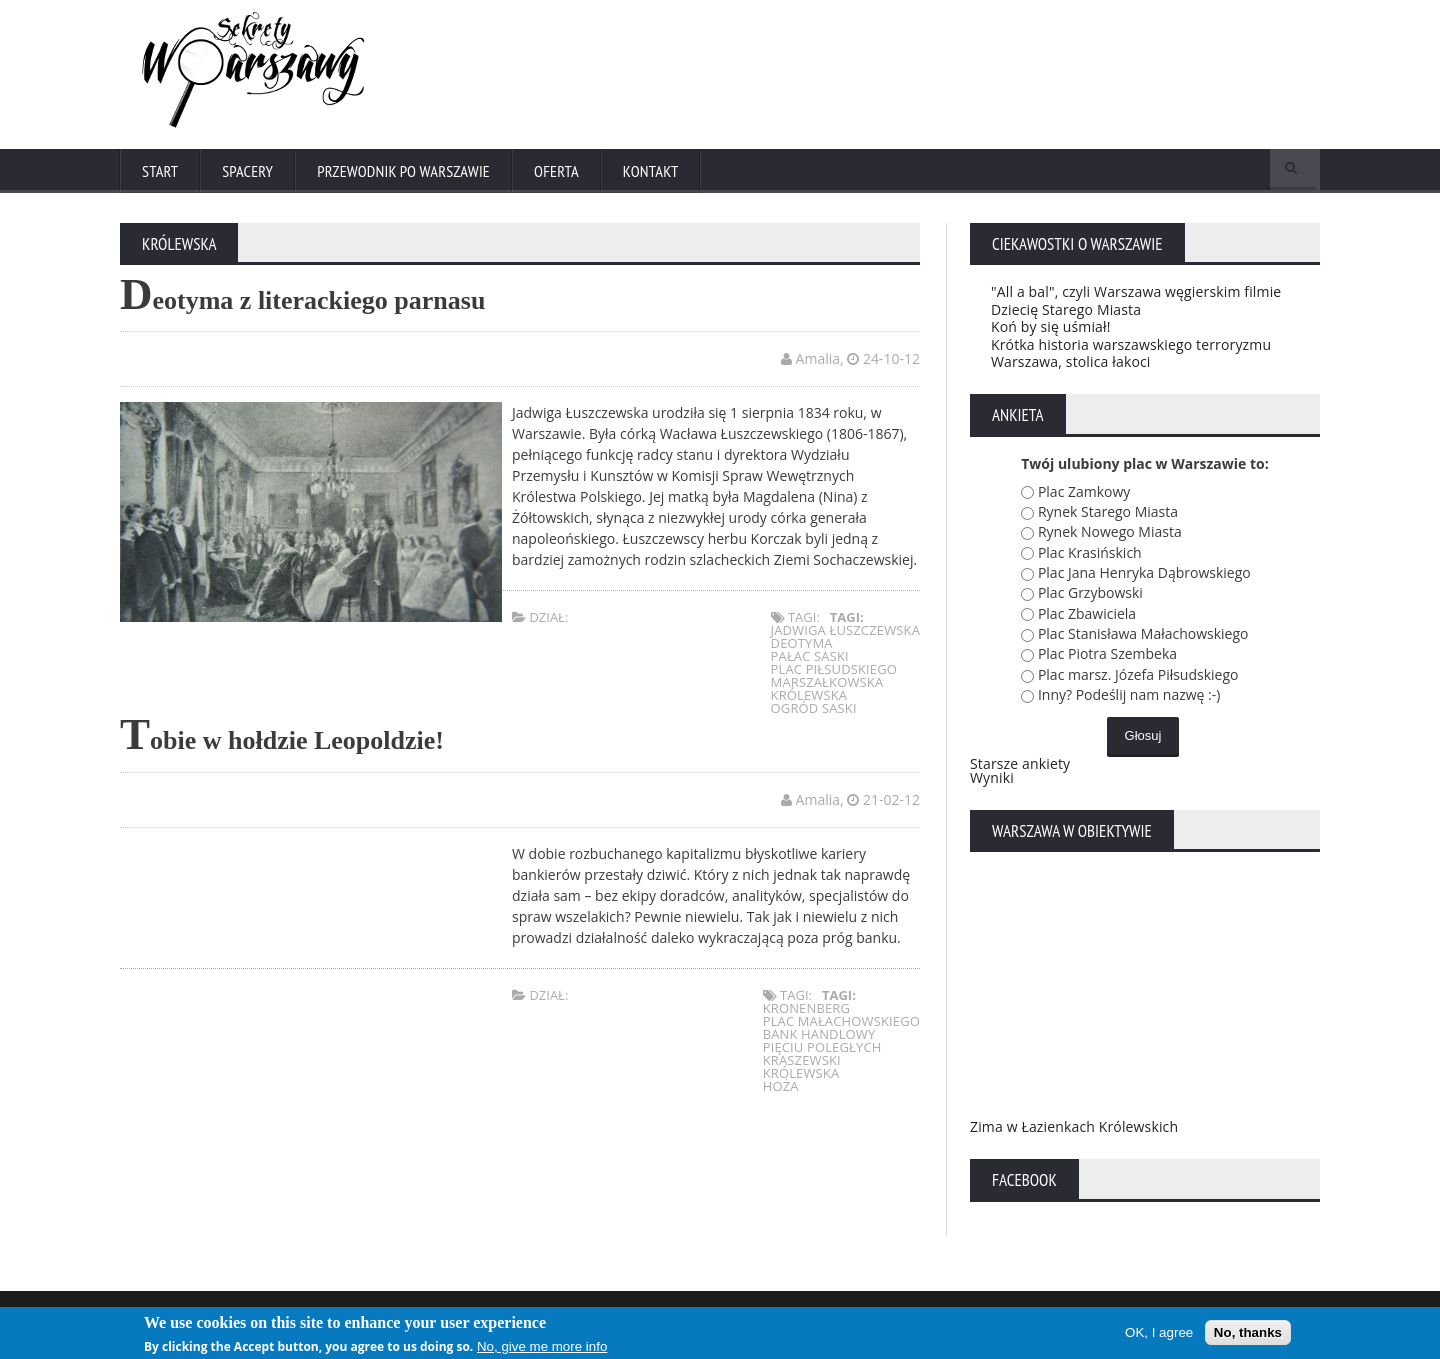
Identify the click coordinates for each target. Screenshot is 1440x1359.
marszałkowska (828, 687)
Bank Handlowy (820, 1038)
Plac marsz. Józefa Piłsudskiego (1138, 678)
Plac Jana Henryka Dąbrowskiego (1144, 576)
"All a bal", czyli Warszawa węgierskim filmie (1133, 295)
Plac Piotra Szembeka (1107, 658)
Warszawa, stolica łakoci (1069, 365)
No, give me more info (542, 1346)
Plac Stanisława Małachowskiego (1143, 637)
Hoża (782, 1090)
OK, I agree (1159, 1332)
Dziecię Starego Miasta (1064, 313)
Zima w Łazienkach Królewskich (1072, 1130)
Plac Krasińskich (1090, 556)
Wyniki (991, 781)
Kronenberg (808, 1012)
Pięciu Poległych (823, 1051)
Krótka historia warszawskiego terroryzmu (1128, 348)
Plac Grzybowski (1090, 597)
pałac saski (811, 661)
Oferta (562, 172)
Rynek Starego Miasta (1108, 515)
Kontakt (657, 172)
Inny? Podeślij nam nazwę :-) (1129, 698)
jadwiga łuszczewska (846, 635)
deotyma (803, 648)
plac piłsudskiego (835, 674)
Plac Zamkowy (1084, 495)
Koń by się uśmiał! (1049, 330)
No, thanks (1248, 1332)
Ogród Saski (815, 713)
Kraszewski (803, 1064)
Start (160, 172)
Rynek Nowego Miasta (1110, 535)
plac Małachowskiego (842, 1025)
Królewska (810, 700)
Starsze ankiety (1019, 767)
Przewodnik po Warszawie (407, 172)
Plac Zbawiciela (1087, 617)
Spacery (249, 172)
